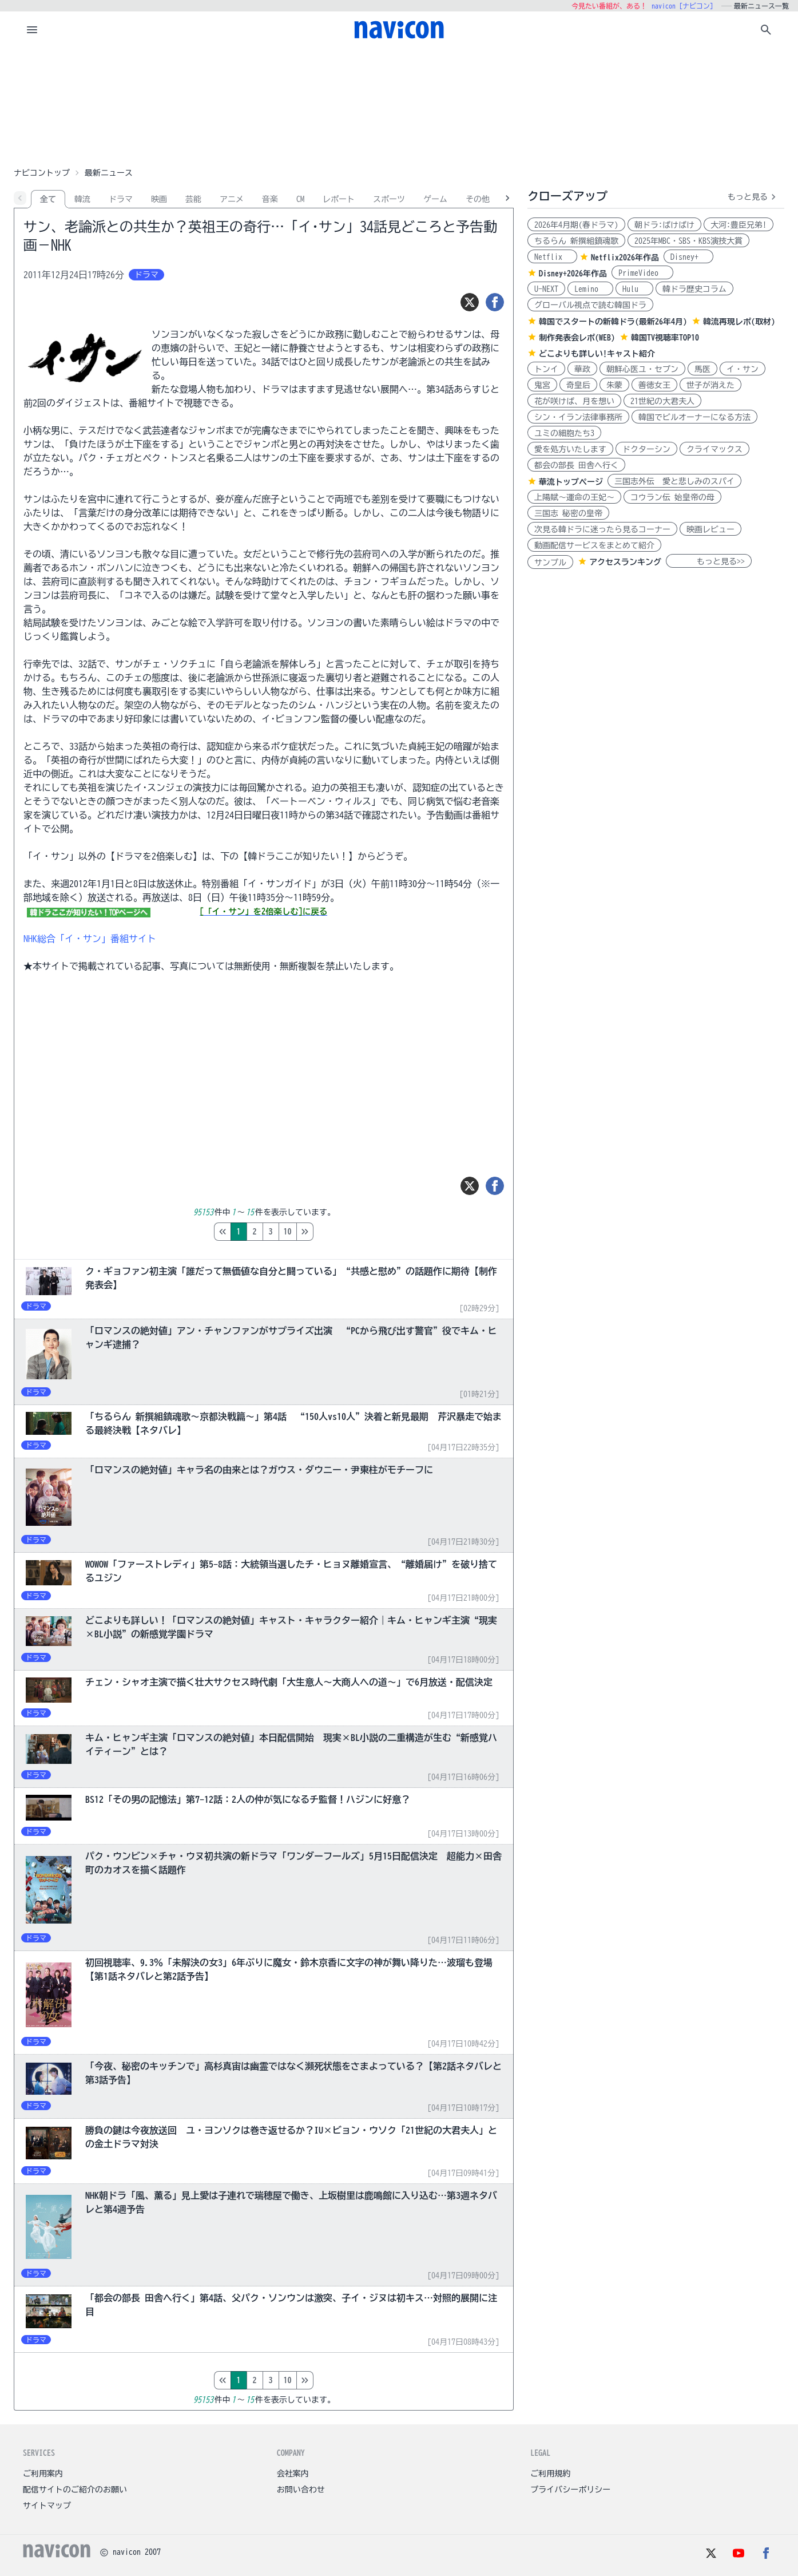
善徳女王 (654, 385)
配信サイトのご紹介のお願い (75, 2490)
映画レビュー (710, 529)
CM (300, 199)
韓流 (82, 199)
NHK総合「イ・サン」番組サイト (89, 938)
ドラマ (121, 199)
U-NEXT (546, 289)
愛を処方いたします (570, 449)
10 (336, 1232)
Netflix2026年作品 (625, 258)
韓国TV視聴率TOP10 (665, 338)
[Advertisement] (399, 105)
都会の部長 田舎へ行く (576, 465)
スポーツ (389, 199)
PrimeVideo (642, 273)
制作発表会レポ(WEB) (577, 338)
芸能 (193, 199)
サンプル (550, 563)
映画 (159, 199)
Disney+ (688, 257)
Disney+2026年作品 (573, 274)
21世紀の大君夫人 (662, 401)
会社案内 (293, 2474)
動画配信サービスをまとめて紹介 (594, 545)
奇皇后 (578, 385)
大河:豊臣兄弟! (738, 225)
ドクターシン (646, 449)
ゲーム (435, 199)
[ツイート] (469, 302)
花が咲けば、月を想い (574, 401)
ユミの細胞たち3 (564, 433)
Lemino (590, 289)
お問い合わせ (301, 2490)
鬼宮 (542, 385)
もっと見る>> (709, 561)
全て (48, 199)
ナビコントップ (42, 173)
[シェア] (495, 302)
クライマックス (714, 449)
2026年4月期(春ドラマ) (576, 225)
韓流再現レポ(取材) (739, 322)
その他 (478, 199)
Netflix (552, 257)
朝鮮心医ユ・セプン (642, 369)
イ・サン (742, 369)
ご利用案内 (43, 2474)
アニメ (232, 199)
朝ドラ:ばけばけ (664, 225)
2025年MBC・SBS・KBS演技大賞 (688, 241)
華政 (582, 369)
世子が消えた (710, 385)
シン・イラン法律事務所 (578, 417)
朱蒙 (614, 385)
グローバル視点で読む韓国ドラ (590, 305)
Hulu (634, 289)
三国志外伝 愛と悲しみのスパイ (674, 481)
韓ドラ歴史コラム (694, 289)
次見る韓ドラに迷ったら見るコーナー (602, 529)
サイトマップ (47, 2506)
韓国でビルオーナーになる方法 (694, 417)
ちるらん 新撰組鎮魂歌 (576, 241)
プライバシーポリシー (570, 2490)
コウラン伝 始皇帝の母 (672, 497)
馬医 (702, 369)
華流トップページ (571, 482)
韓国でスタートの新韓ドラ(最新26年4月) (613, 322)
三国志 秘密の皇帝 (568, 513)
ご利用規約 (550, 2474)
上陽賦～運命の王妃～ (574, 497)
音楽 (270, 199)
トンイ (546, 369)
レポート (339, 199)
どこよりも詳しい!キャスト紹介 (597, 354)
